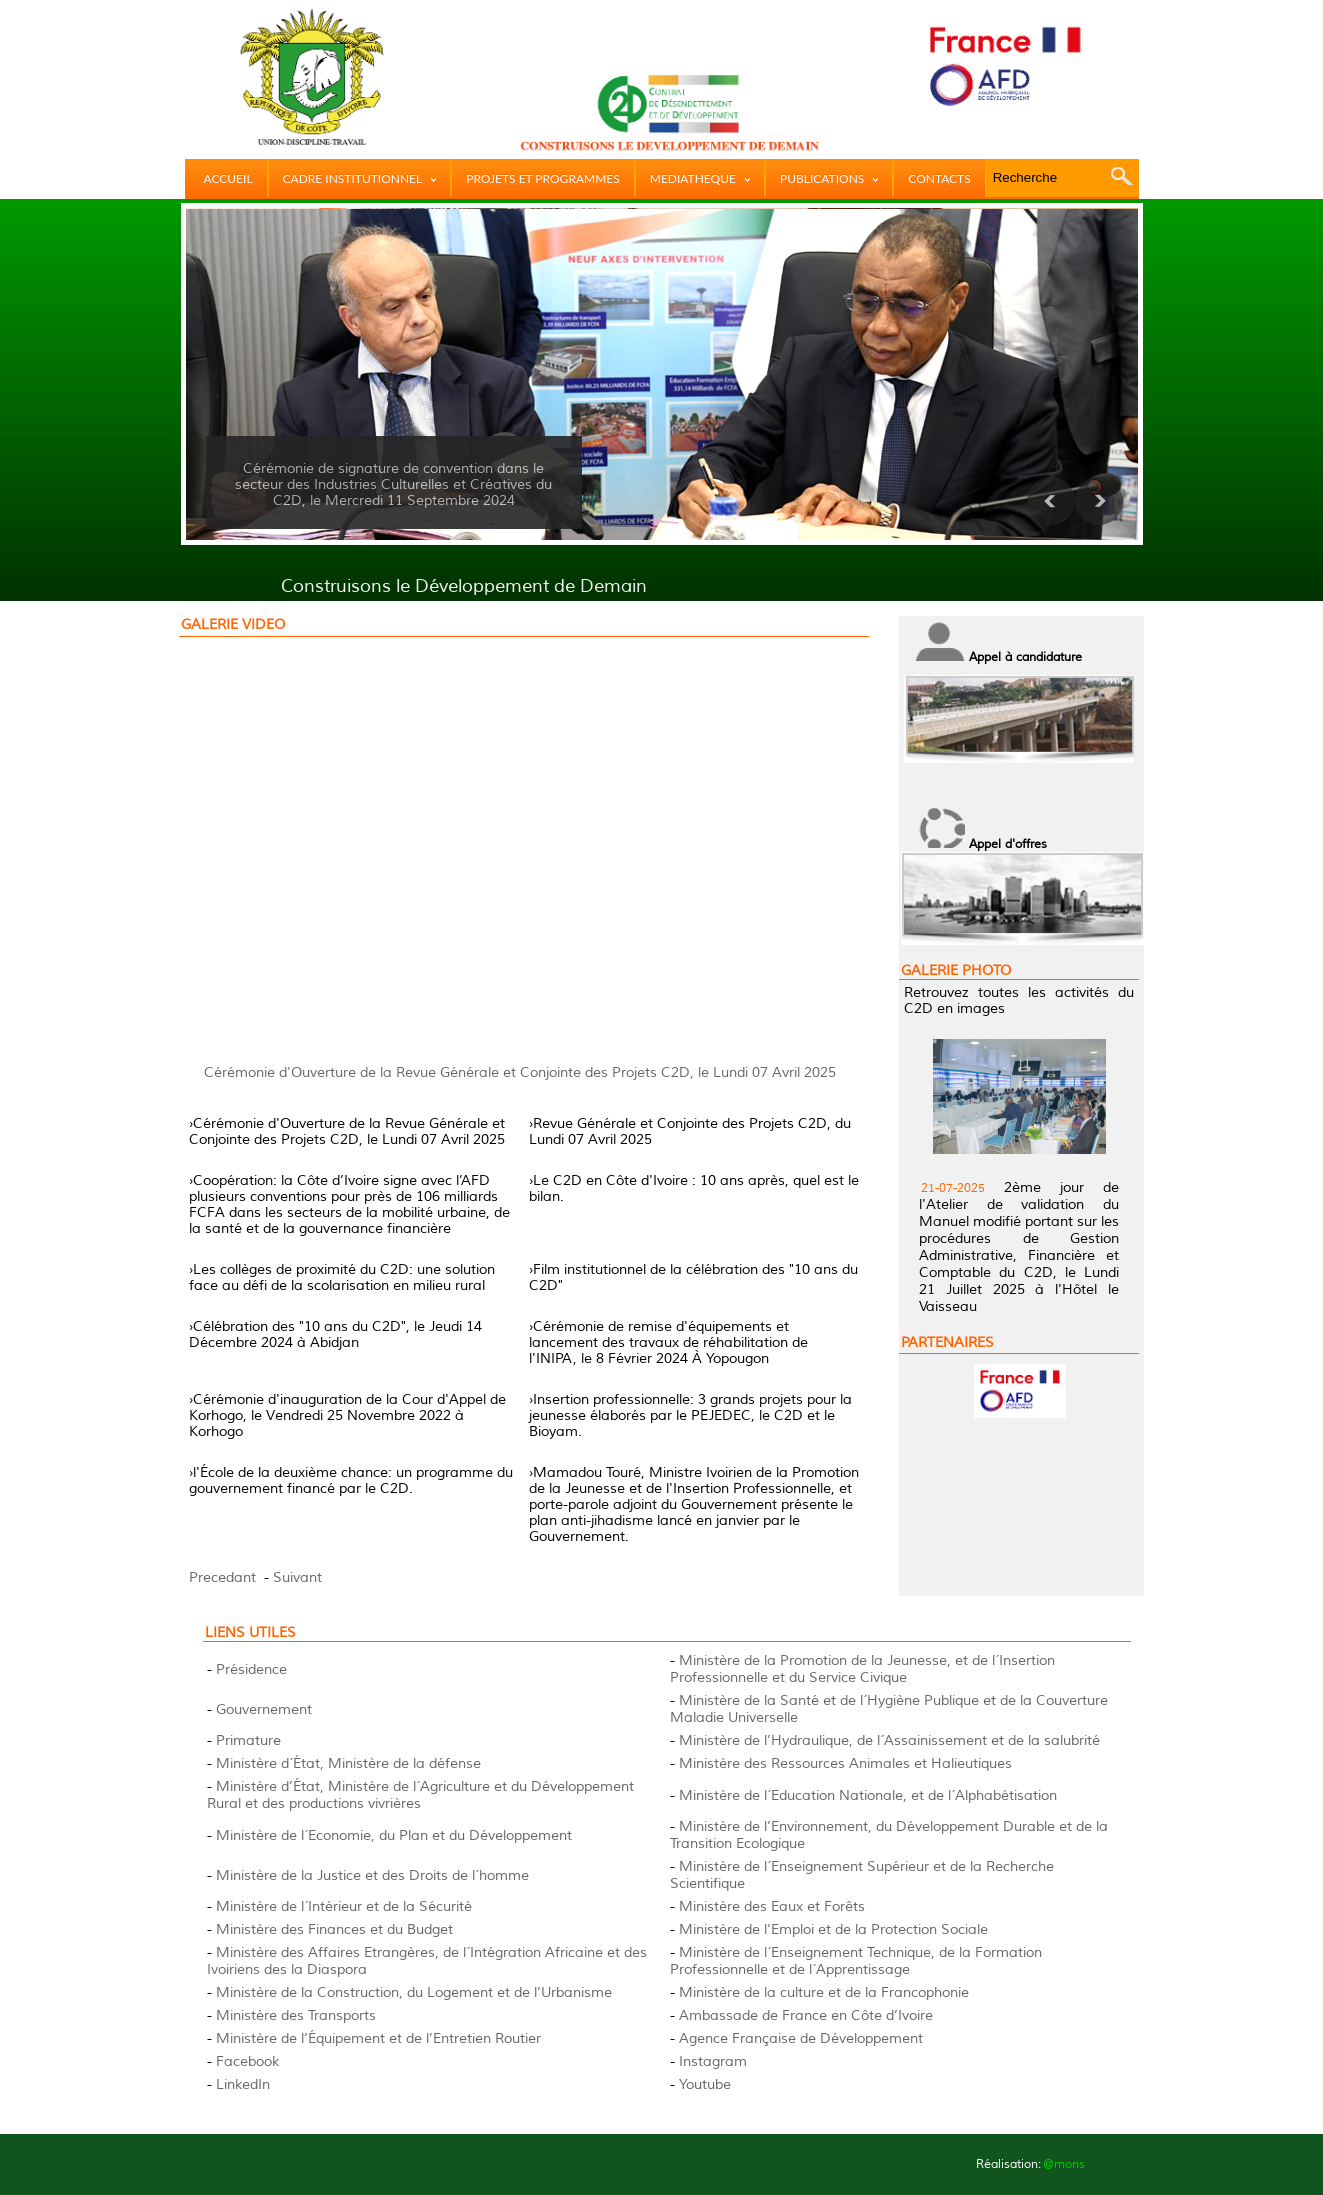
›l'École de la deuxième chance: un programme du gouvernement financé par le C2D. (351, 1480)
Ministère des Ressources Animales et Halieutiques (845, 1763)
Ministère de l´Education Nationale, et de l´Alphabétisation (868, 1795)
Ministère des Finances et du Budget (334, 1929)
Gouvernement (264, 1709)
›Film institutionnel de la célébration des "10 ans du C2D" (693, 1277)
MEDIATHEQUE (700, 178)
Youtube (705, 2084)
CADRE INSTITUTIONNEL (360, 178)
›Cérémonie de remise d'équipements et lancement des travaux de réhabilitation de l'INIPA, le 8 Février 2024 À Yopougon (668, 1342)
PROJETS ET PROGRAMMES (543, 178)
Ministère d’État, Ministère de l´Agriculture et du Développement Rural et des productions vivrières (420, 1795)
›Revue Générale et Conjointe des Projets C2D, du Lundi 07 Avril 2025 (690, 1131)
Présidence (251, 1669)
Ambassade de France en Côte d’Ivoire (806, 2015)
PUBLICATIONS (829, 178)
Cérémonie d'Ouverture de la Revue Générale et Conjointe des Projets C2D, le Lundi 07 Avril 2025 (520, 1072)
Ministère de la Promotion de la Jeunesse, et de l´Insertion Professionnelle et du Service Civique (862, 1669)
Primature (248, 1740)
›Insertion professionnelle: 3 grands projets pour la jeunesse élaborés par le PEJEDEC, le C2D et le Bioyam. (690, 1415)
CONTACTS (939, 178)
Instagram (713, 2061)
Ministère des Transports (296, 2015)
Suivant (297, 1577)
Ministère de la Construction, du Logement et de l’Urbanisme (414, 1992)
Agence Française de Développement (801, 2038)
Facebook (247, 2061)
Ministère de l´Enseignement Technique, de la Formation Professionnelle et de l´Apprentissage (856, 1961)
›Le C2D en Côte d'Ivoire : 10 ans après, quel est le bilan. (694, 1188)
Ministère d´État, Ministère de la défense (348, 1763)
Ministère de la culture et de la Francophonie (824, 1992)
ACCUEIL (228, 178)
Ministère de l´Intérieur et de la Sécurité (344, 1906)
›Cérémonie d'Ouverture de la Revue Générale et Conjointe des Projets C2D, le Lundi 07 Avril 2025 (347, 1131)
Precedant (222, 1577)
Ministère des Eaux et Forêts (772, 1906)
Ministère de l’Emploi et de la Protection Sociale (833, 1929)
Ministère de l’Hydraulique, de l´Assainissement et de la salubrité (889, 1740)
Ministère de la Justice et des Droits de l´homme (372, 1875)
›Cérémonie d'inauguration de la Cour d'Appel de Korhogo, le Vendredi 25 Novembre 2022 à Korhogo (347, 1415)
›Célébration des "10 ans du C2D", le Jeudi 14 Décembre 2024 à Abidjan (335, 1334)
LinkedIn (243, 2084)
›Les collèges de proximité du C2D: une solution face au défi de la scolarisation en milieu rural (342, 1277)
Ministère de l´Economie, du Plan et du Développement (394, 1835)
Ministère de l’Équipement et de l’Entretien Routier (378, 2038)
